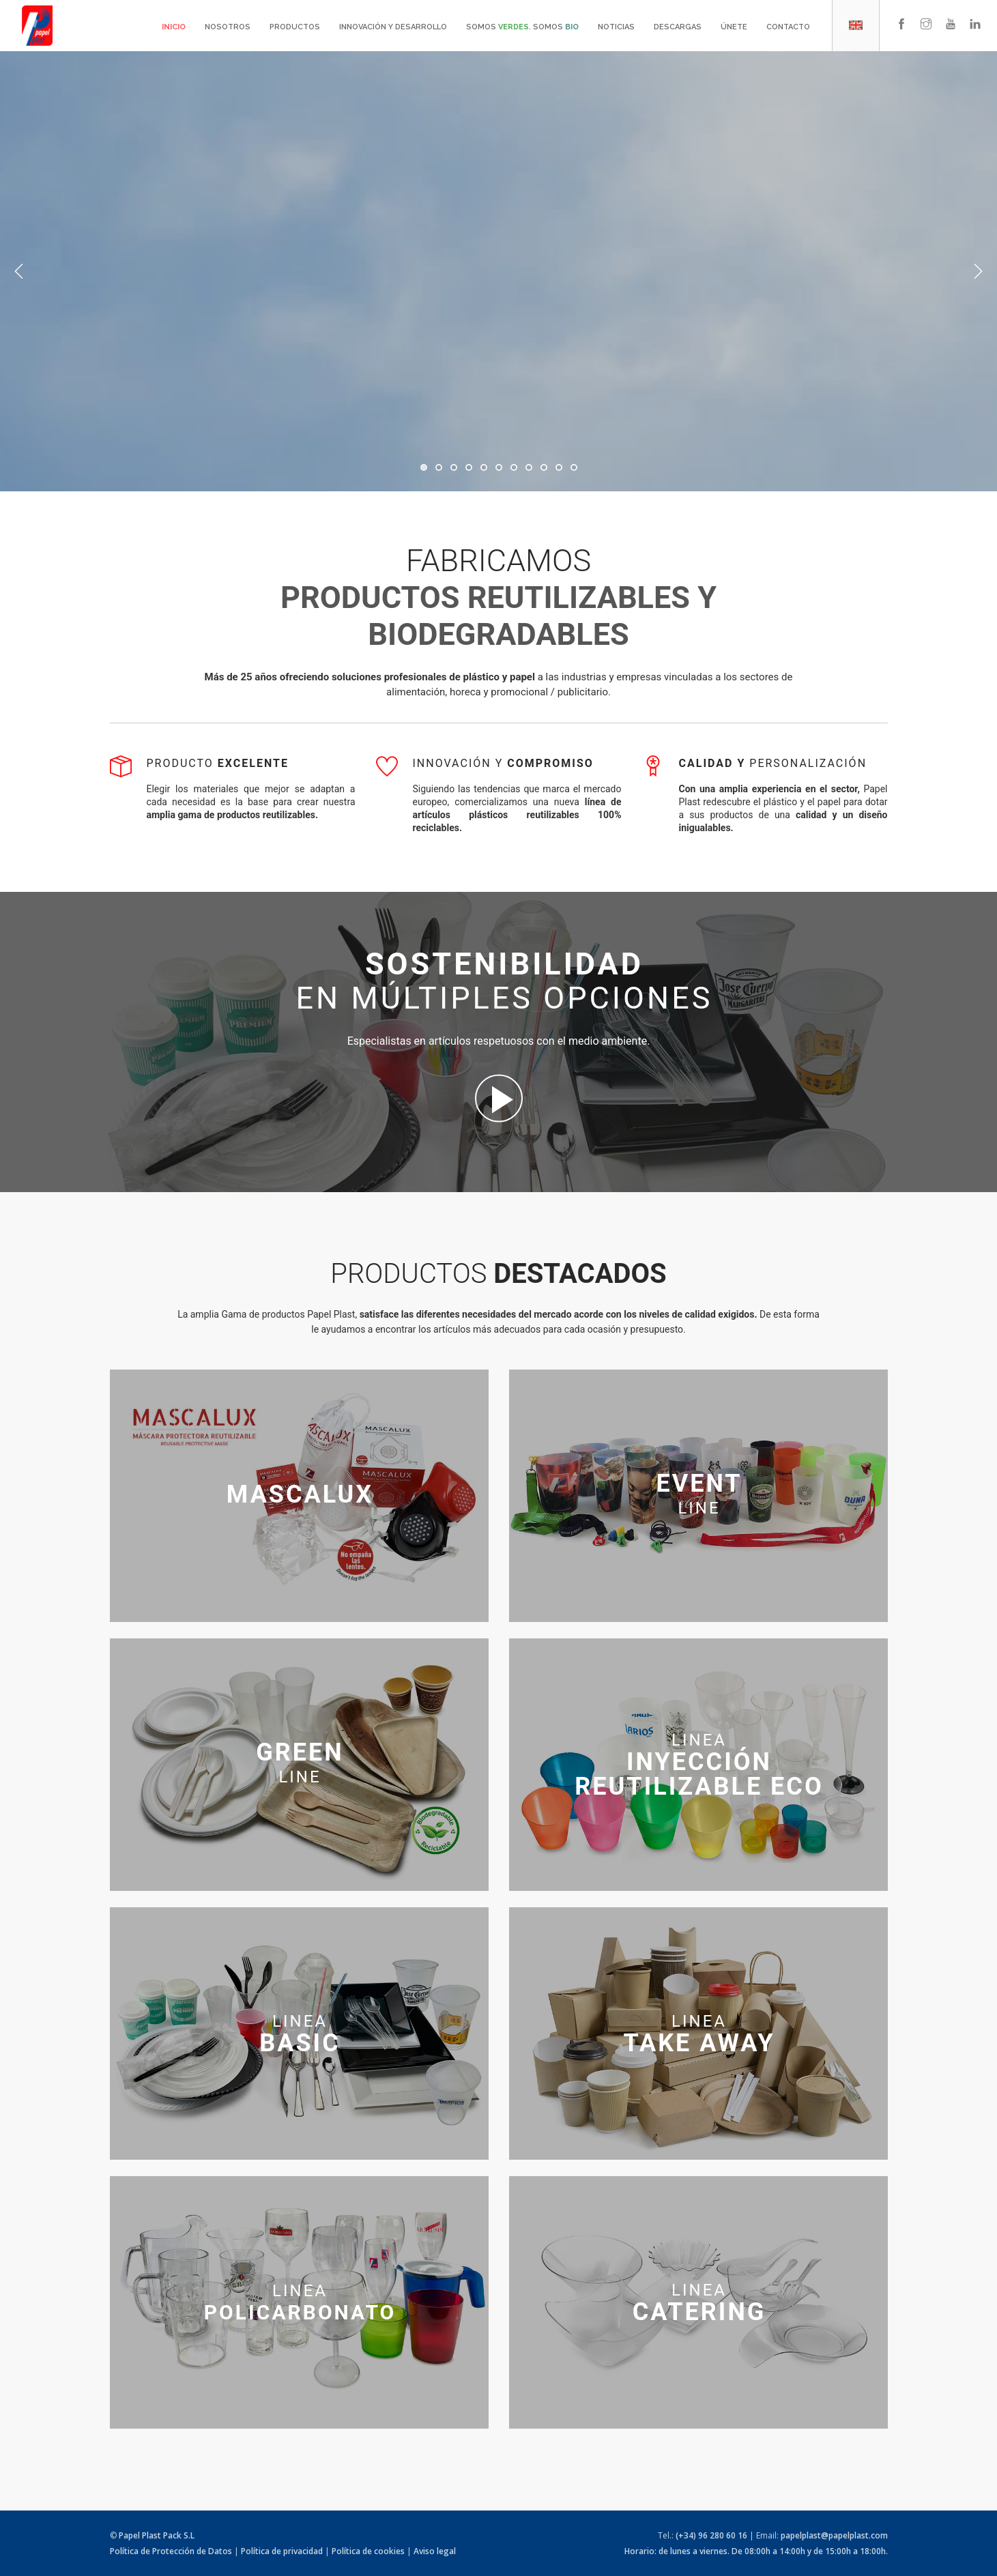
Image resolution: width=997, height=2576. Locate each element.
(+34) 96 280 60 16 (711, 2535)
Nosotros (227, 27)
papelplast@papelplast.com (834, 2535)
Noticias (616, 27)
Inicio (174, 27)
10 (558, 467)
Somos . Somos (522, 27)
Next (978, 271)
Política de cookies (368, 2551)
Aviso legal (435, 2551)
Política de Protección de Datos (171, 2551)
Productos (295, 27)
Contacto (788, 27)
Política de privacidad (282, 2551)
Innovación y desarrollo (393, 27)
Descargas (678, 27)
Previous (19, 271)
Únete (734, 27)
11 (573, 467)
